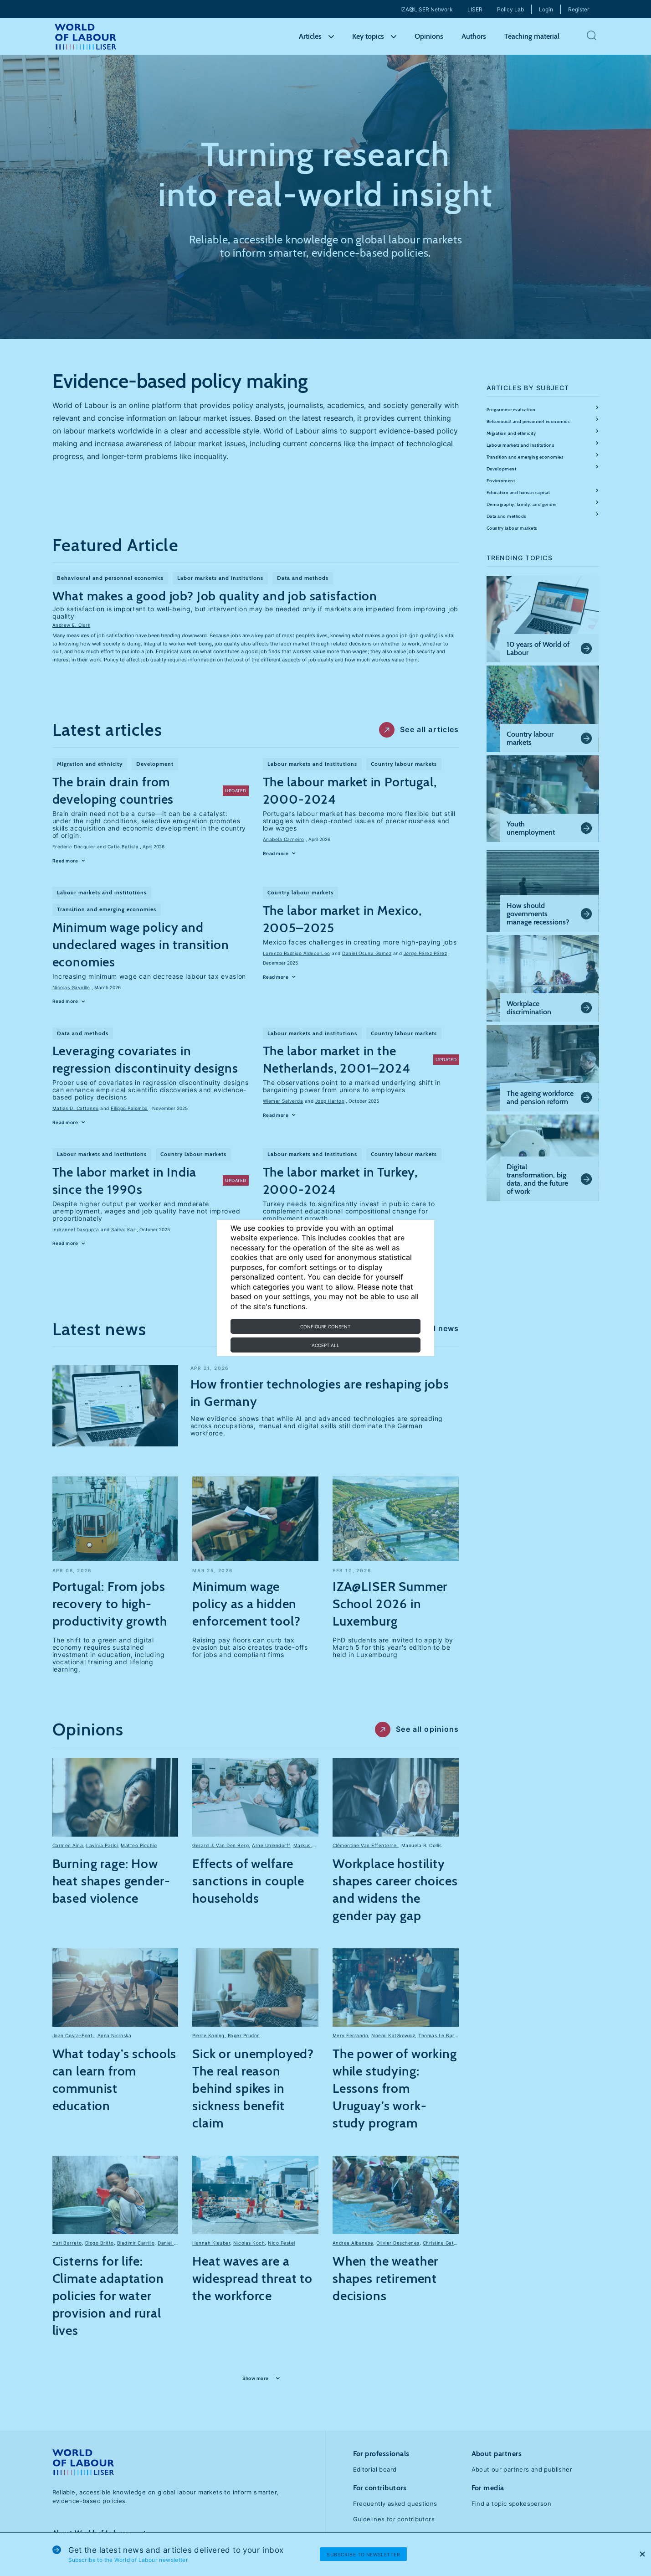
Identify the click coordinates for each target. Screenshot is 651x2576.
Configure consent (325, 1326)
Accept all (325, 1345)
